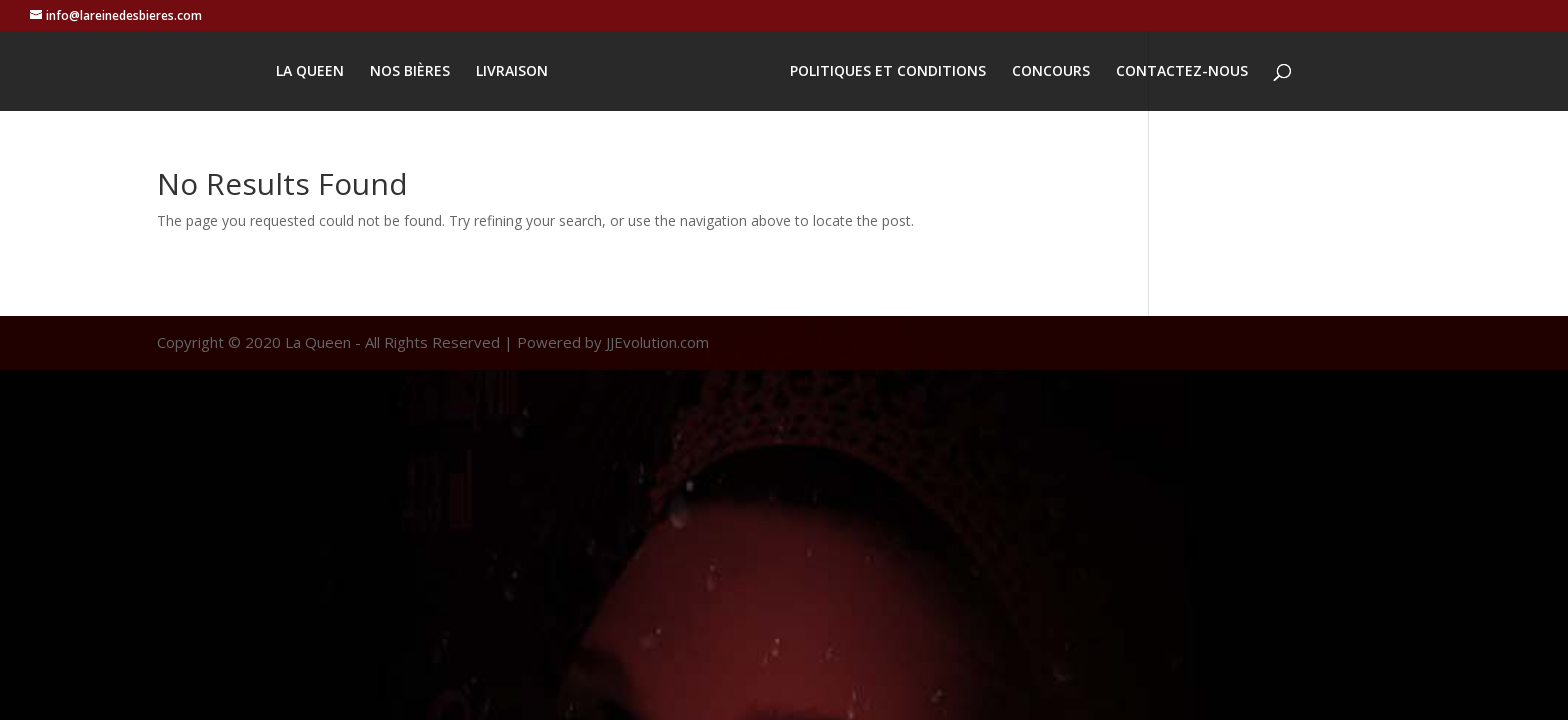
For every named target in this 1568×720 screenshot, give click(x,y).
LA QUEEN (310, 72)
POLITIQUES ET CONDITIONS (888, 72)
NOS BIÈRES (410, 72)
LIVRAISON (512, 72)
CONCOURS (1051, 72)
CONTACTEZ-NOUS (1182, 72)
